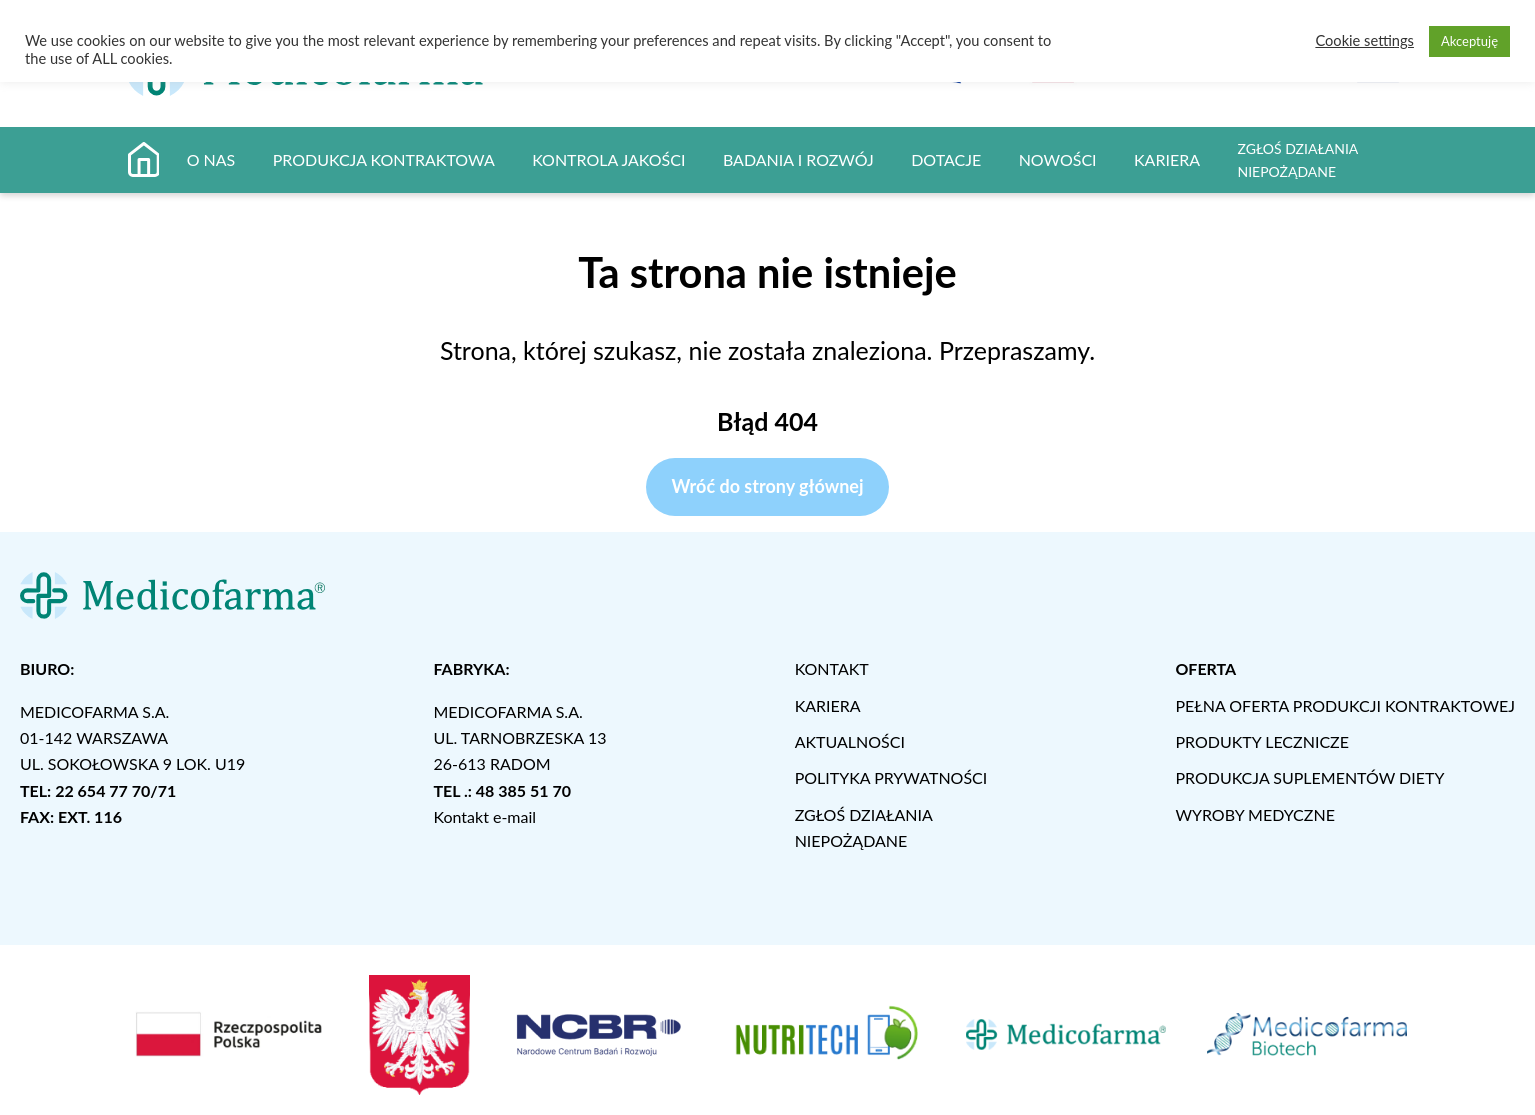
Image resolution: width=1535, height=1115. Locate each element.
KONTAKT (832, 668)
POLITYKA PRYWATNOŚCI (891, 777)
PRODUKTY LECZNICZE (1262, 741)
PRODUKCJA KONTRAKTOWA (384, 159)
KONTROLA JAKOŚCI (608, 159)
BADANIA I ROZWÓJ (798, 159)
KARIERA (1167, 159)
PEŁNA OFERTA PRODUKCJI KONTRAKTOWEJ (1345, 705)
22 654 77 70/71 (115, 790)
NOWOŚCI (1058, 159)
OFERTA (1205, 668)
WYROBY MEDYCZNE (1255, 814)
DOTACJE (946, 159)
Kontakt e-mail (484, 816)
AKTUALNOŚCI (850, 741)
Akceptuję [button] (1469, 41)
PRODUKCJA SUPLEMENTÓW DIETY (1309, 777)
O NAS (211, 159)
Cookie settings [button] (1364, 40)
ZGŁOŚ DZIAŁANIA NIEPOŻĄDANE (1297, 160)
